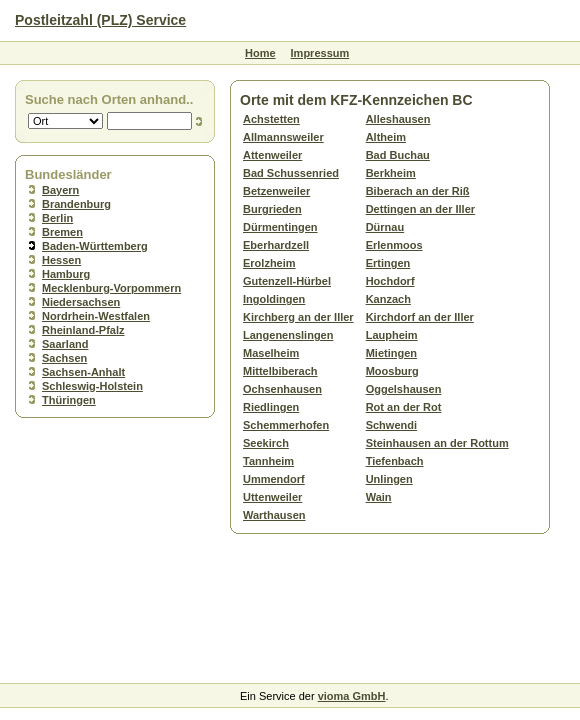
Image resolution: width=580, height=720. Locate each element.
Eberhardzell (276, 245)
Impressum (320, 53)
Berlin (57, 218)
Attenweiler (272, 155)
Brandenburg (76, 204)
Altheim (386, 137)
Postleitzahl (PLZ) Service (100, 20)
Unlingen (389, 479)
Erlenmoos (394, 245)
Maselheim (271, 353)
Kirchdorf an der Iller (420, 317)
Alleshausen (398, 119)
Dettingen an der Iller (420, 209)
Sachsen (64, 358)
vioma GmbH (352, 696)
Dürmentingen (280, 227)
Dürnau (385, 227)
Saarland (65, 344)
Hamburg (66, 274)
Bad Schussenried (291, 173)
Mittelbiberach (280, 371)
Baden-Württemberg (95, 246)
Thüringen (69, 400)
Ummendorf (274, 479)
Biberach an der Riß (418, 191)
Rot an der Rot (404, 407)
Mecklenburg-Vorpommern (111, 288)
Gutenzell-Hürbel (287, 281)
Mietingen (391, 353)
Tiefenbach (395, 461)
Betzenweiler (276, 191)
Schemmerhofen (286, 425)
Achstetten (271, 119)
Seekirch (266, 443)
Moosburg (392, 371)
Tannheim (268, 461)
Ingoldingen (274, 299)
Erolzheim (269, 263)
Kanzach (388, 299)
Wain (379, 497)
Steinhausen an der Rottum (437, 443)
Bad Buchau (398, 155)
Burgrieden (272, 209)
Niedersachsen (81, 302)
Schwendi (391, 425)
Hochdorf (390, 281)
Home (260, 53)
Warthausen (274, 515)
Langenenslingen (288, 335)
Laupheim (392, 335)
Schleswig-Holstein (92, 386)
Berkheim (391, 173)
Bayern (60, 190)
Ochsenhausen (282, 389)
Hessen (61, 260)
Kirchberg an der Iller (298, 317)
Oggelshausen (404, 389)
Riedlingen (271, 407)
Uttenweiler (272, 497)
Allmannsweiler (283, 137)
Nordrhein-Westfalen (96, 316)
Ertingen (388, 263)
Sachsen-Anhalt (83, 372)
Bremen (62, 232)
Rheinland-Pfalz (83, 330)
